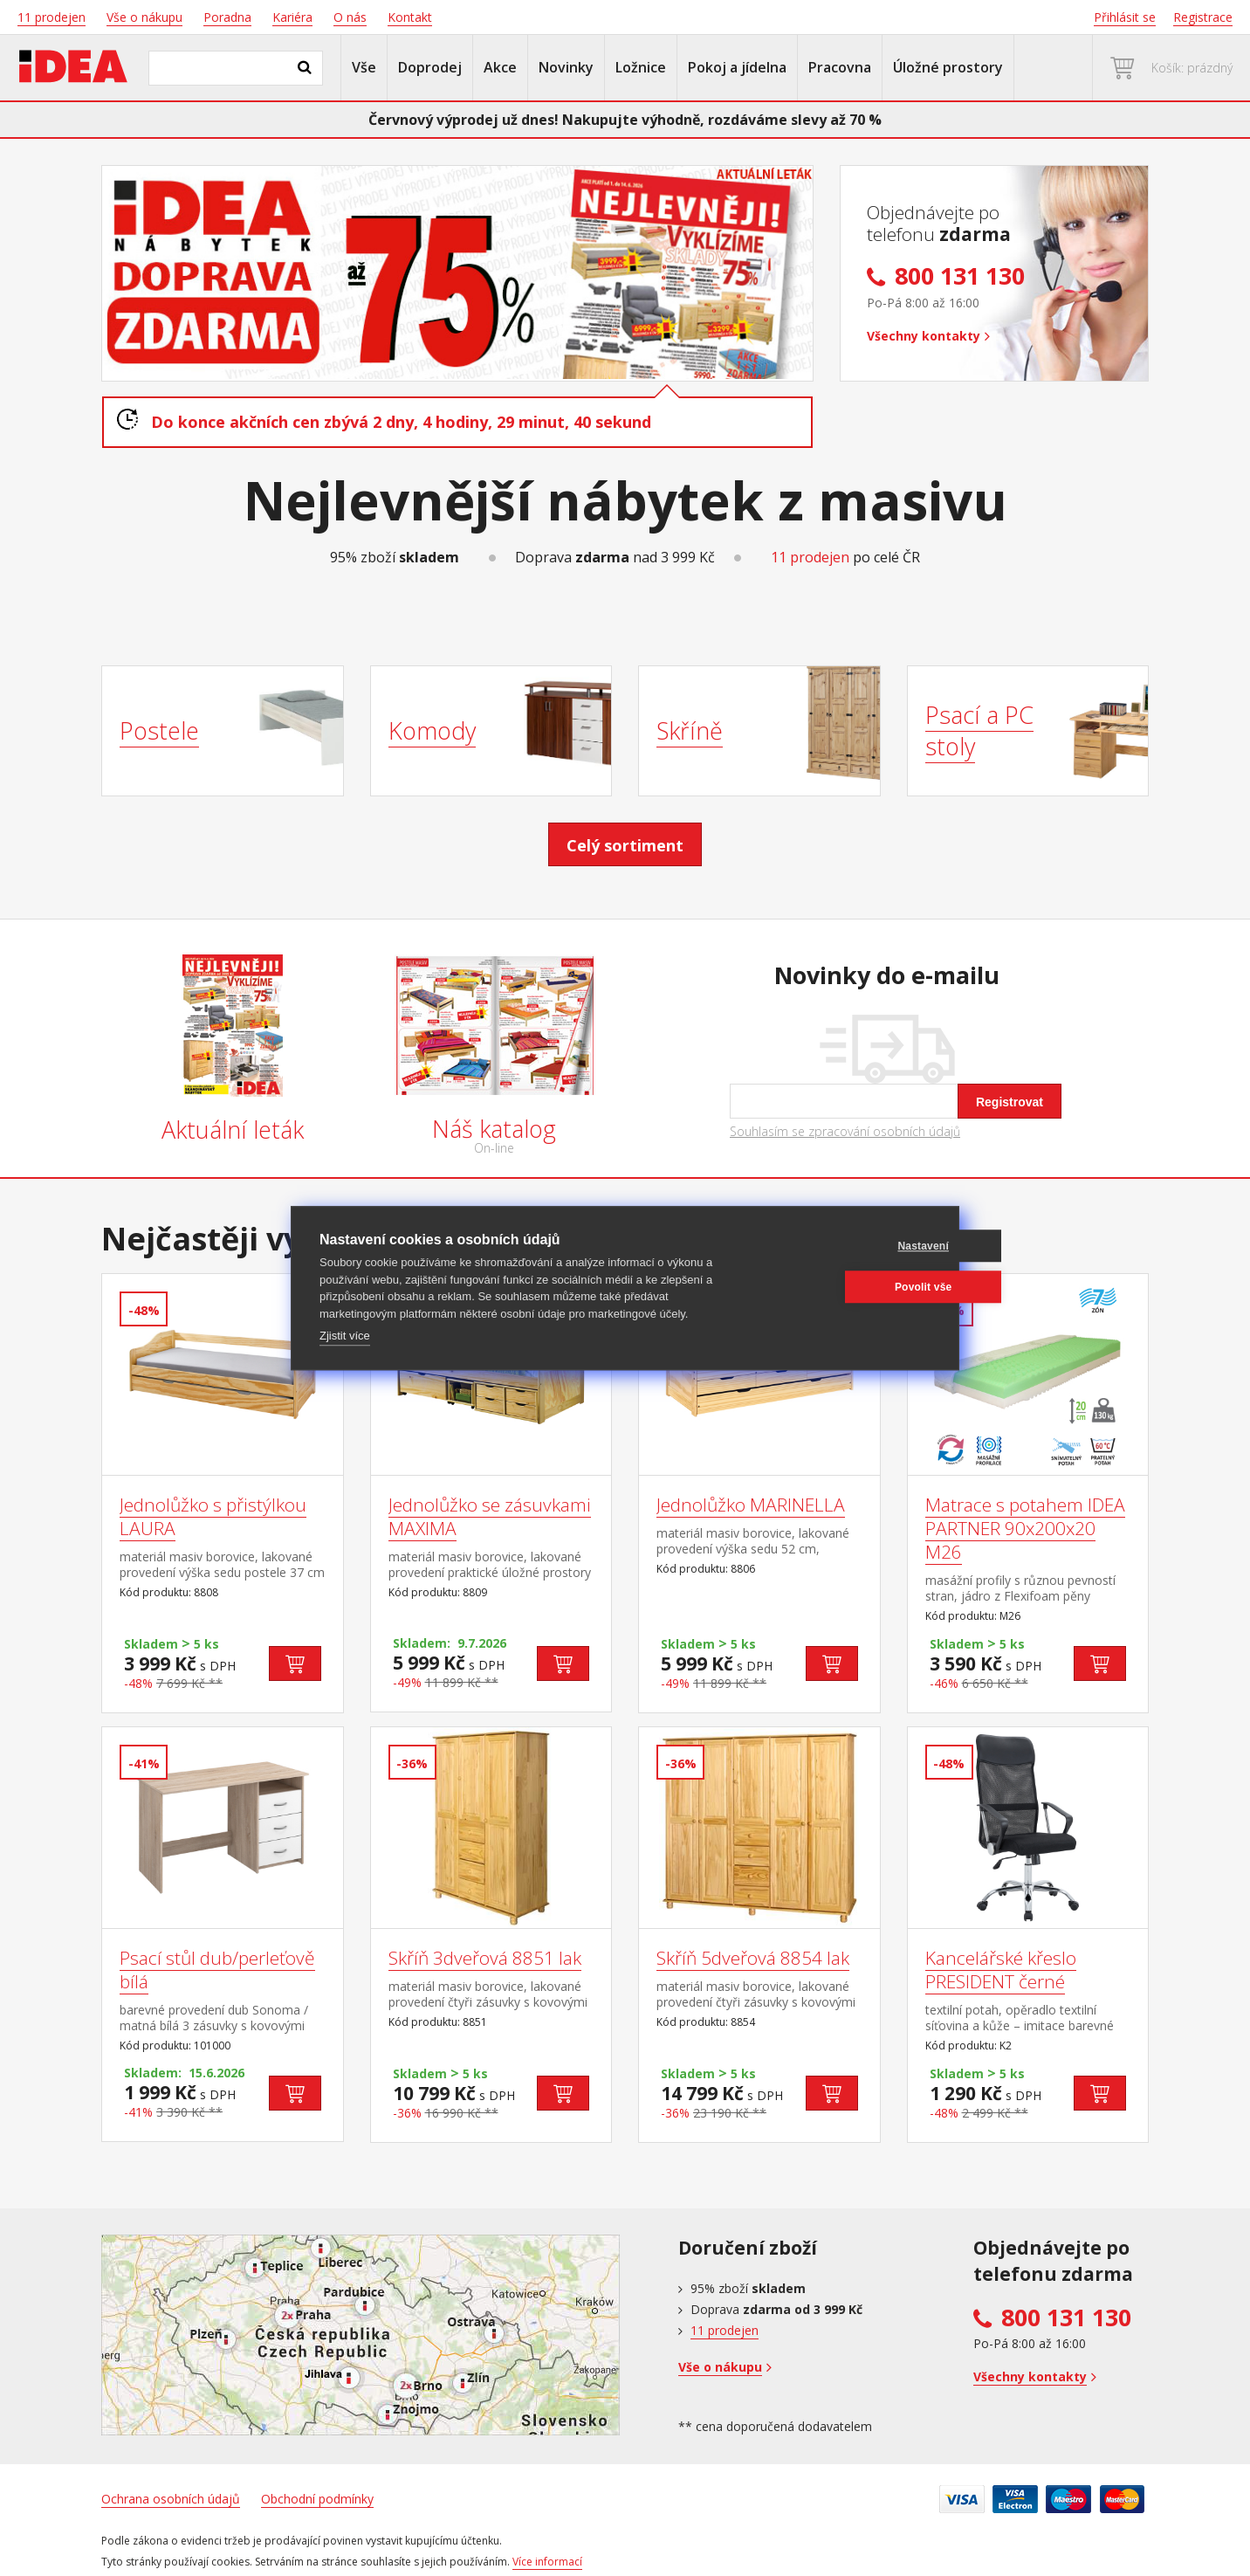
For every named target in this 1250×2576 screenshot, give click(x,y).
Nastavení (847, 1246)
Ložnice (640, 67)
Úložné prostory (948, 67)
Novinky (566, 67)
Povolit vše (847, 1287)
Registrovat (1009, 1102)
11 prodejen (810, 557)
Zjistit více (344, 1335)
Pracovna (839, 67)
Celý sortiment (625, 845)
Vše (364, 67)
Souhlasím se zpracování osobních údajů (845, 1132)
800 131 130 (1066, 2317)
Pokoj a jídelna (737, 67)
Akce (500, 67)
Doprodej (430, 67)
